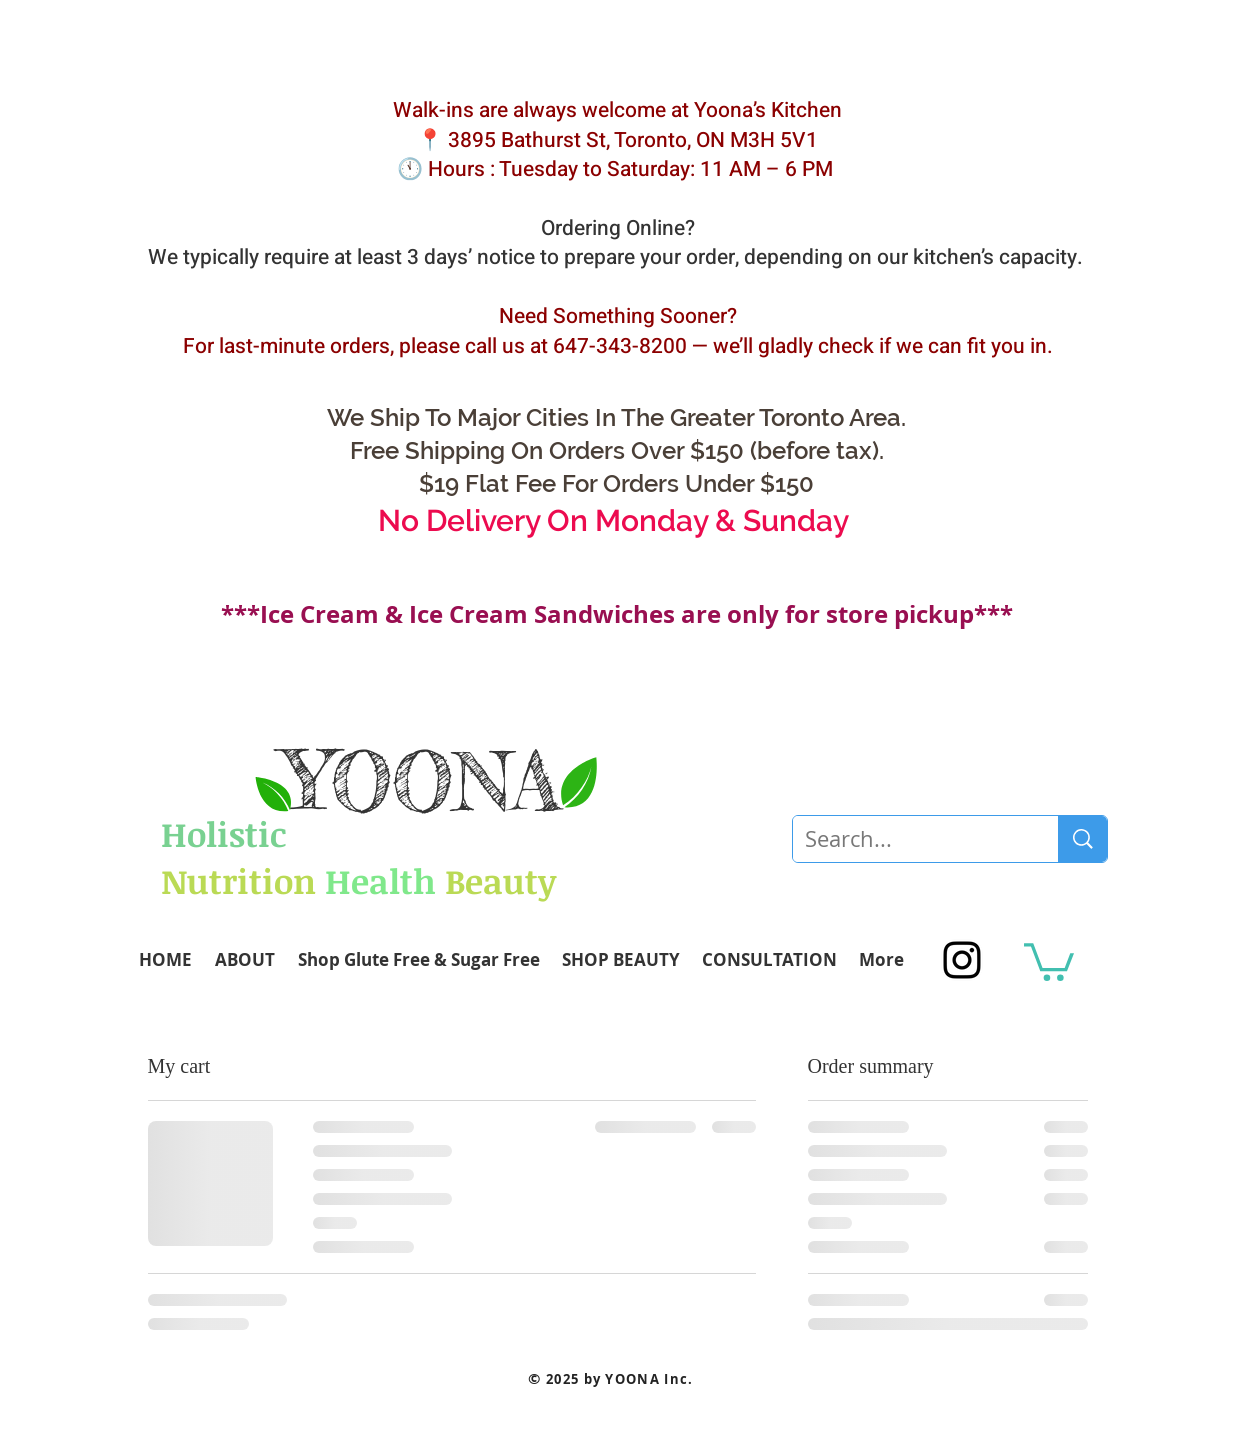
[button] (1049, 960)
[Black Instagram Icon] (962, 960)
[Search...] (910, 839)
